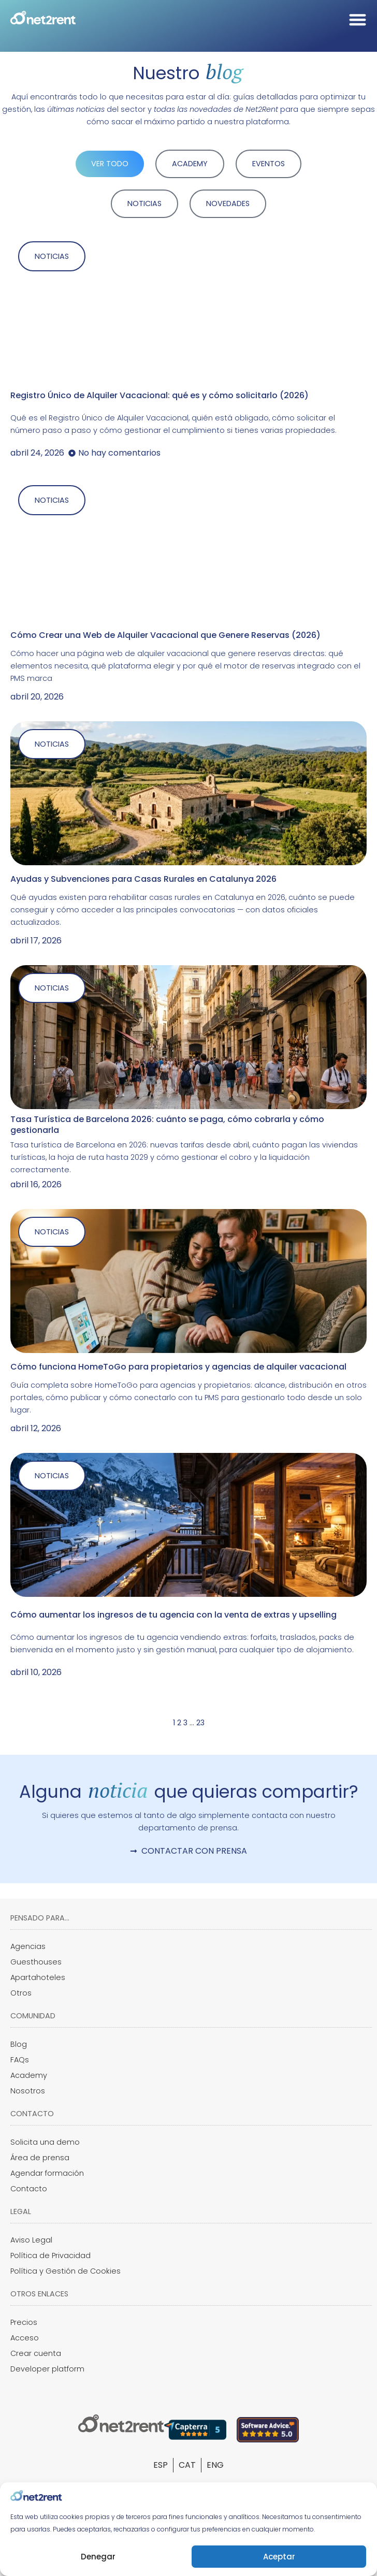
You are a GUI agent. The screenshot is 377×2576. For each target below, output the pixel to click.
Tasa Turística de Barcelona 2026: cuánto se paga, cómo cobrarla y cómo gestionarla (167, 1124)
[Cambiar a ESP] (160, 2465)
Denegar (98, 2556)
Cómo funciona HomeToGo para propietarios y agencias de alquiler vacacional (178, 1367)
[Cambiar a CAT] (187, 2465)
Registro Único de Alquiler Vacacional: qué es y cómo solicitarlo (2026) (159, 395)
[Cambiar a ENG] (215, 2465)
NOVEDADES (228, 203)
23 (200, 1723)
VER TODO (109, 163)
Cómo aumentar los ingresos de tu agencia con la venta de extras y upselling (173, 1615)
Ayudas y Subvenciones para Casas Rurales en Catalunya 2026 (143, 879)
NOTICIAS (144, 203)
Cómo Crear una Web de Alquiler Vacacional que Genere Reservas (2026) (165, 635)
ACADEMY (190, 163)
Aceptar (279, 2556)
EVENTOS (268, 163)
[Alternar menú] (358, 19)
